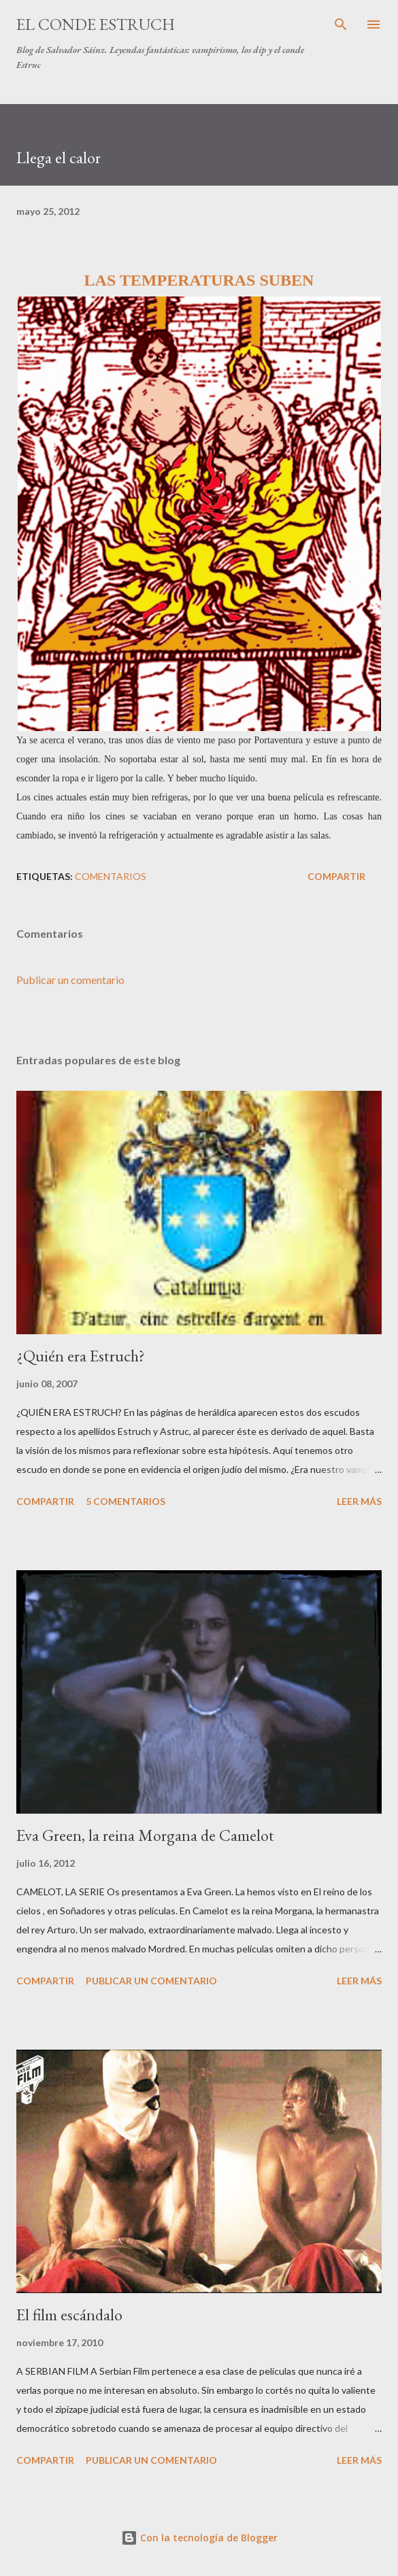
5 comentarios (125, 1501)
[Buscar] (341, 24)
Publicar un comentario (70, 979)
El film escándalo (69, 2314)
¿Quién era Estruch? (80, 1355)
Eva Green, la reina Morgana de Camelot (145, 1835)
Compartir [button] (336, 876)
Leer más (359, 1501)
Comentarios (110, 876)
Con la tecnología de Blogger (199, 2537)
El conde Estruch (95, 24)
